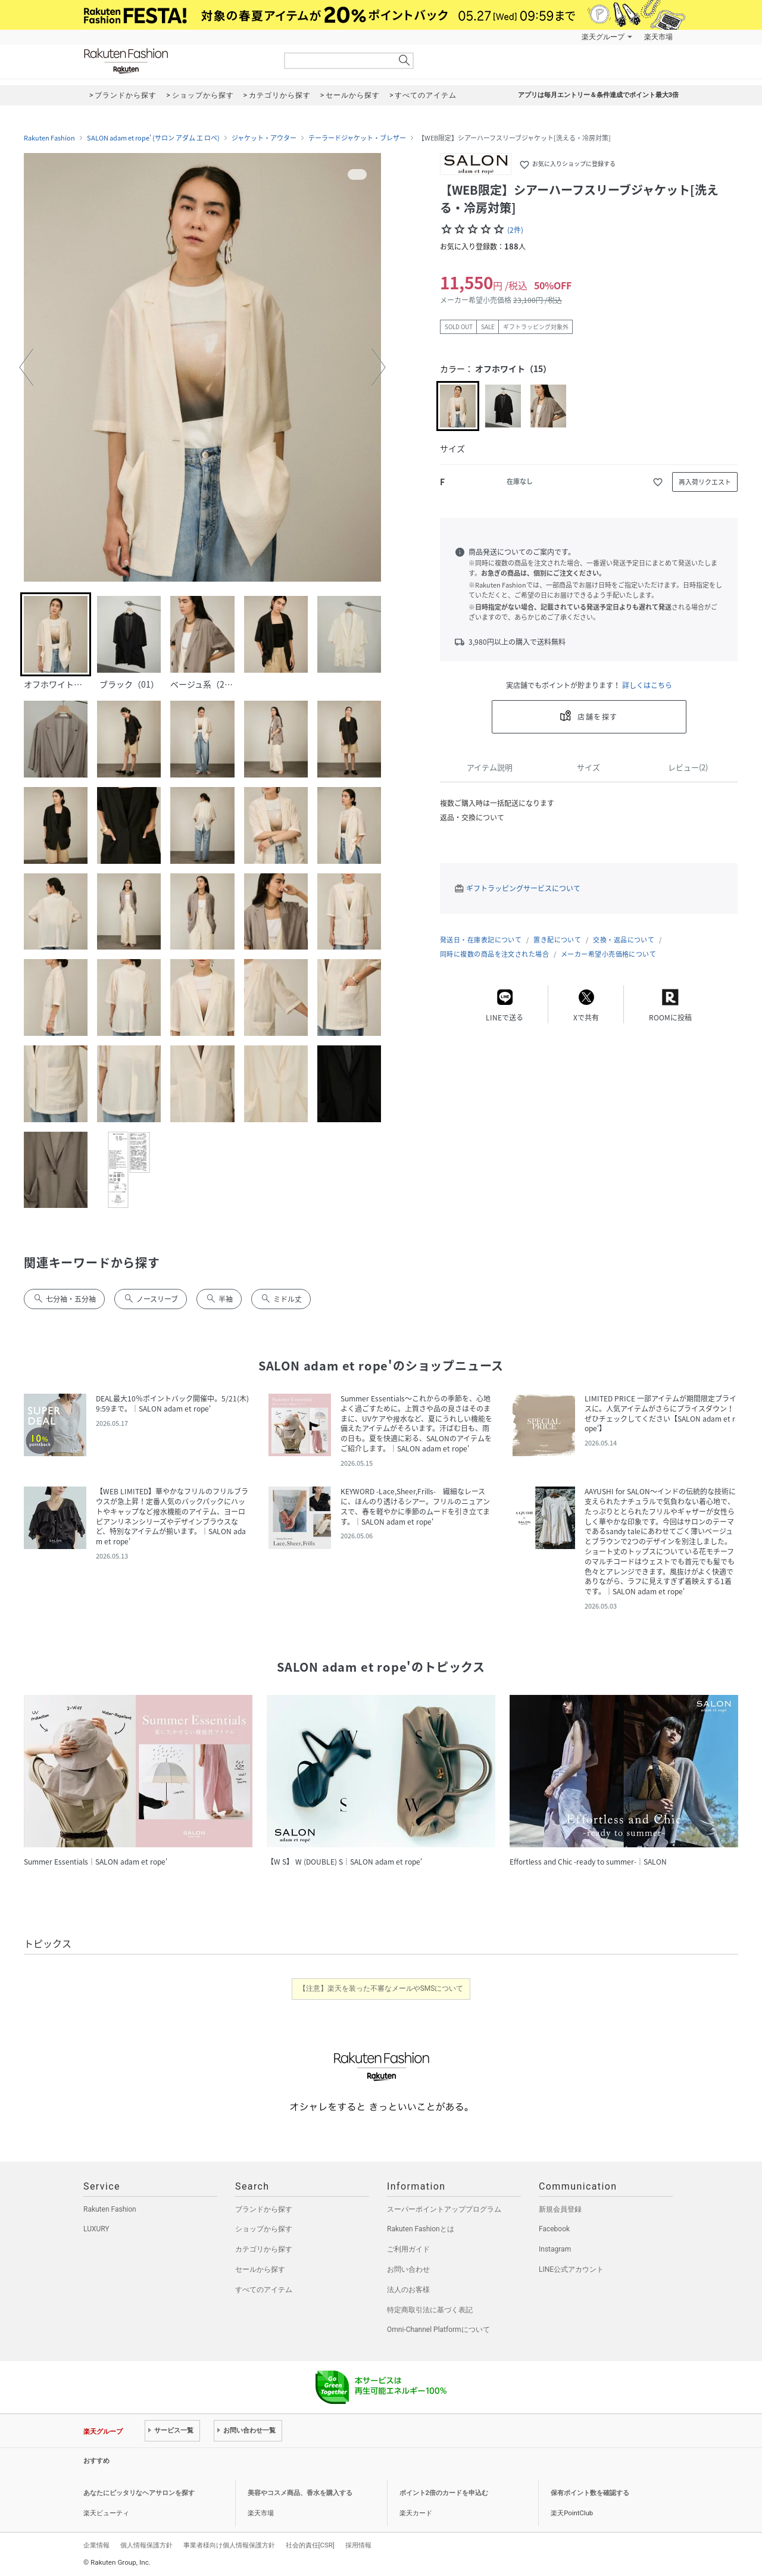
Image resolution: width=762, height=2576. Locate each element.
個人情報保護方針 (146, 2545)
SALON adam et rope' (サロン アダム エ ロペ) (153, 138)
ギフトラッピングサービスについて (523, 888)
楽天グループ (603, 37)
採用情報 (358, 2545)
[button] (26, 367)
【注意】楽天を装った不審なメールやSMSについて (381, 1988)
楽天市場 (658, 37)
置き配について (557, 940)
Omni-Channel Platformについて (438, 2329)
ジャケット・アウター (264, 138)
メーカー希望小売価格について (608, 954)
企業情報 (96, 2545)
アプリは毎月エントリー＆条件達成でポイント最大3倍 (598, 95)
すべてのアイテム (263, 2289)
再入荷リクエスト (705, 482)
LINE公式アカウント (571, 2269)
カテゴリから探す (263, 2249)
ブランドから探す (263, 2209)
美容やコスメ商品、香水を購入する (300, 2493)
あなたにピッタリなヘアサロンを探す (139, 2493)
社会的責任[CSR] (310, 2545)
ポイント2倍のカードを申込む (443, 2493)
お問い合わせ (408, 2269)
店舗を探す (597, 716)
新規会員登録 (560, 2209)
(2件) (515, 229)
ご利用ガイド (408, 2249)
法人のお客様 (408, 2289)
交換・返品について (623, 940)
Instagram (555, 2249)
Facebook (554, 2229)
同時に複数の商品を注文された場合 (494, 954)
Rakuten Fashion (175, 61)
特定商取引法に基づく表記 (430, 2310)
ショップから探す (263, 2229)
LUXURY (96, 2229)
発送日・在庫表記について (480, 940)
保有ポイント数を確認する (590, 2493)
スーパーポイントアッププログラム (444, 2209)
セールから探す (260, 2269)
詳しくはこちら (647, 685)
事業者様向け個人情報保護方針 (229, 2545)
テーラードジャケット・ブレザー (357, 138)
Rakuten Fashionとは (420, 2229)
